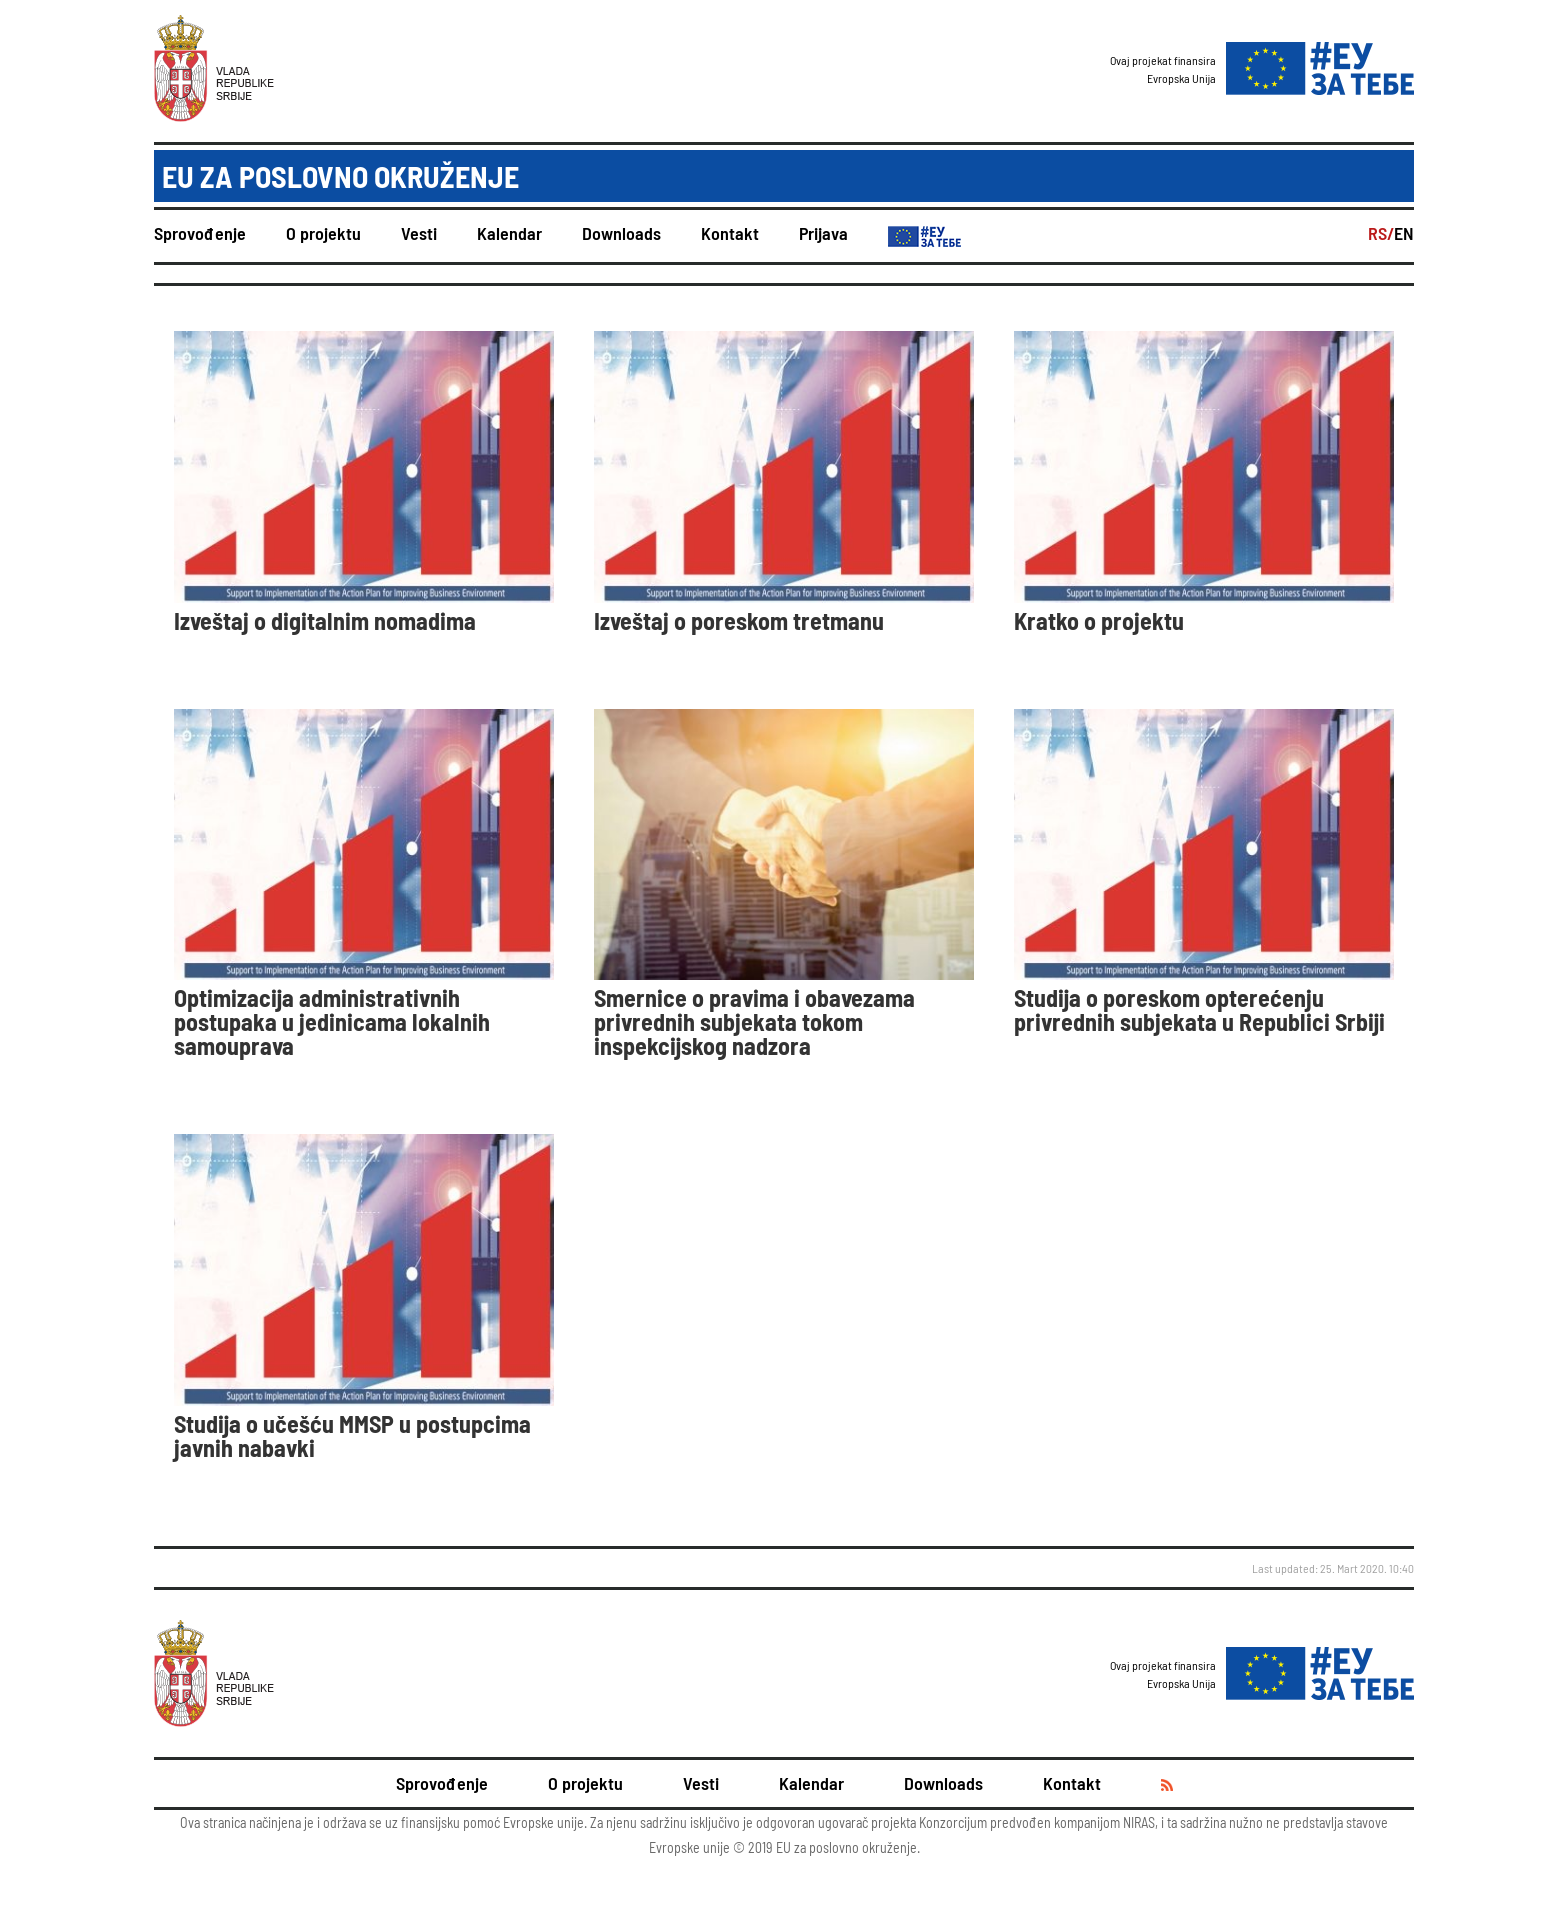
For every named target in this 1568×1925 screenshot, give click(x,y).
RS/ (1381, 233)
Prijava (823, 233)
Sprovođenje (200, 233)
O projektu (323, 233)
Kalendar (509, 233)
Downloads (621, 233)
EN (1404, 233)
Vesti (419, 233)
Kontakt (730, 233)
